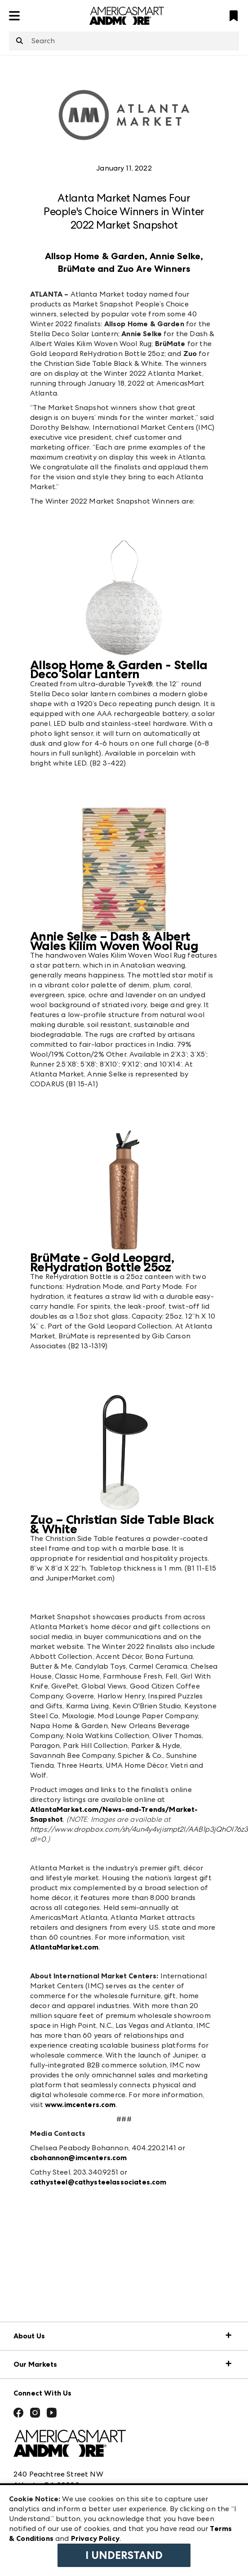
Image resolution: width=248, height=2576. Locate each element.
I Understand (124, 2555)
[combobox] (124, 41)
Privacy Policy (95, 2538)
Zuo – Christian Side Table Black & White (122, 1524)
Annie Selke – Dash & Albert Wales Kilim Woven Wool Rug (114, 941)
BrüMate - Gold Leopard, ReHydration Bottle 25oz (102, 1262)
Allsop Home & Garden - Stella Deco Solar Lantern (119, 670)
